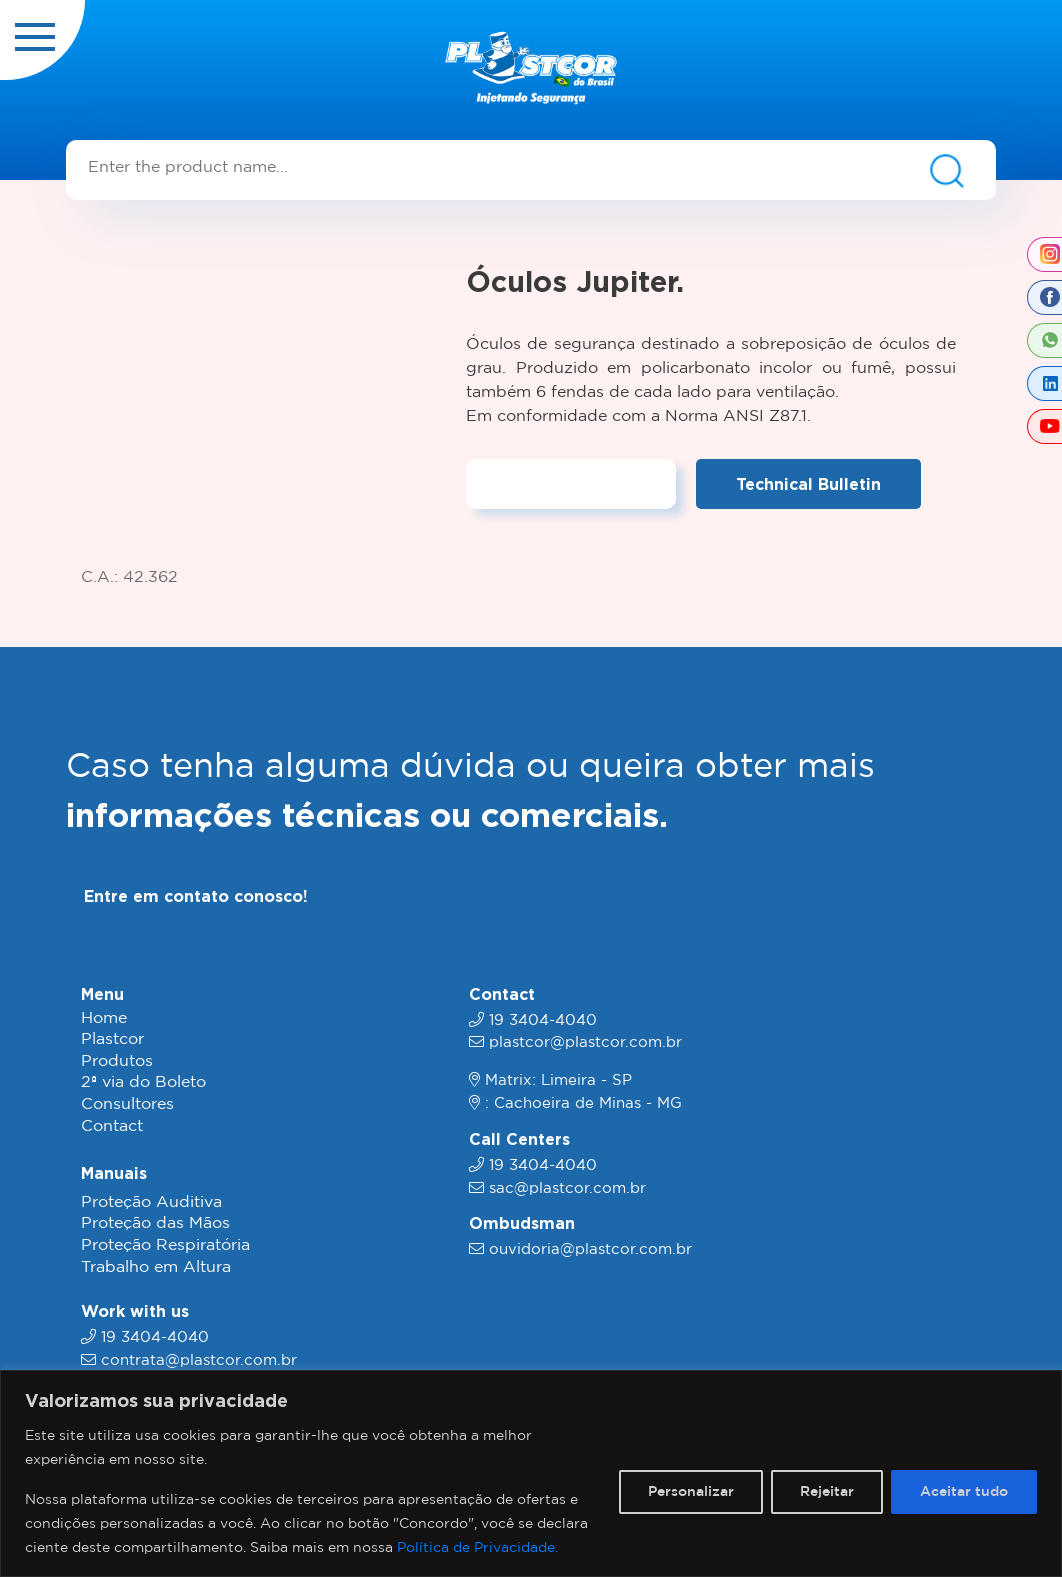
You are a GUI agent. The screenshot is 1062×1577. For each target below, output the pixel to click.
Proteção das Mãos (155, 1223)
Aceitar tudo (964, 1492)
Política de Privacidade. (477, 1548)
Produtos (117, 1061)
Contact (112, 1126)
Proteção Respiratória (165, 1245)
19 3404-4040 (155, 1337)
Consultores (127, 1104)
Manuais (114, 1173)
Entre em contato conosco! (196, 896)
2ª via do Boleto (143, 1082)
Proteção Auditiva (151, 1202)
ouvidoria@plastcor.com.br (590, 1249)
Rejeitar (827, 1492)
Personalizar (691, 1492)
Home (104, 1018)
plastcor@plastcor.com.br (585, 1042)
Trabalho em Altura (156, 1267)
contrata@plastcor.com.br (199, 1360)
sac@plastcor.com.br (567, 1188)
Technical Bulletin (808, 484)
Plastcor (112, 1039)
